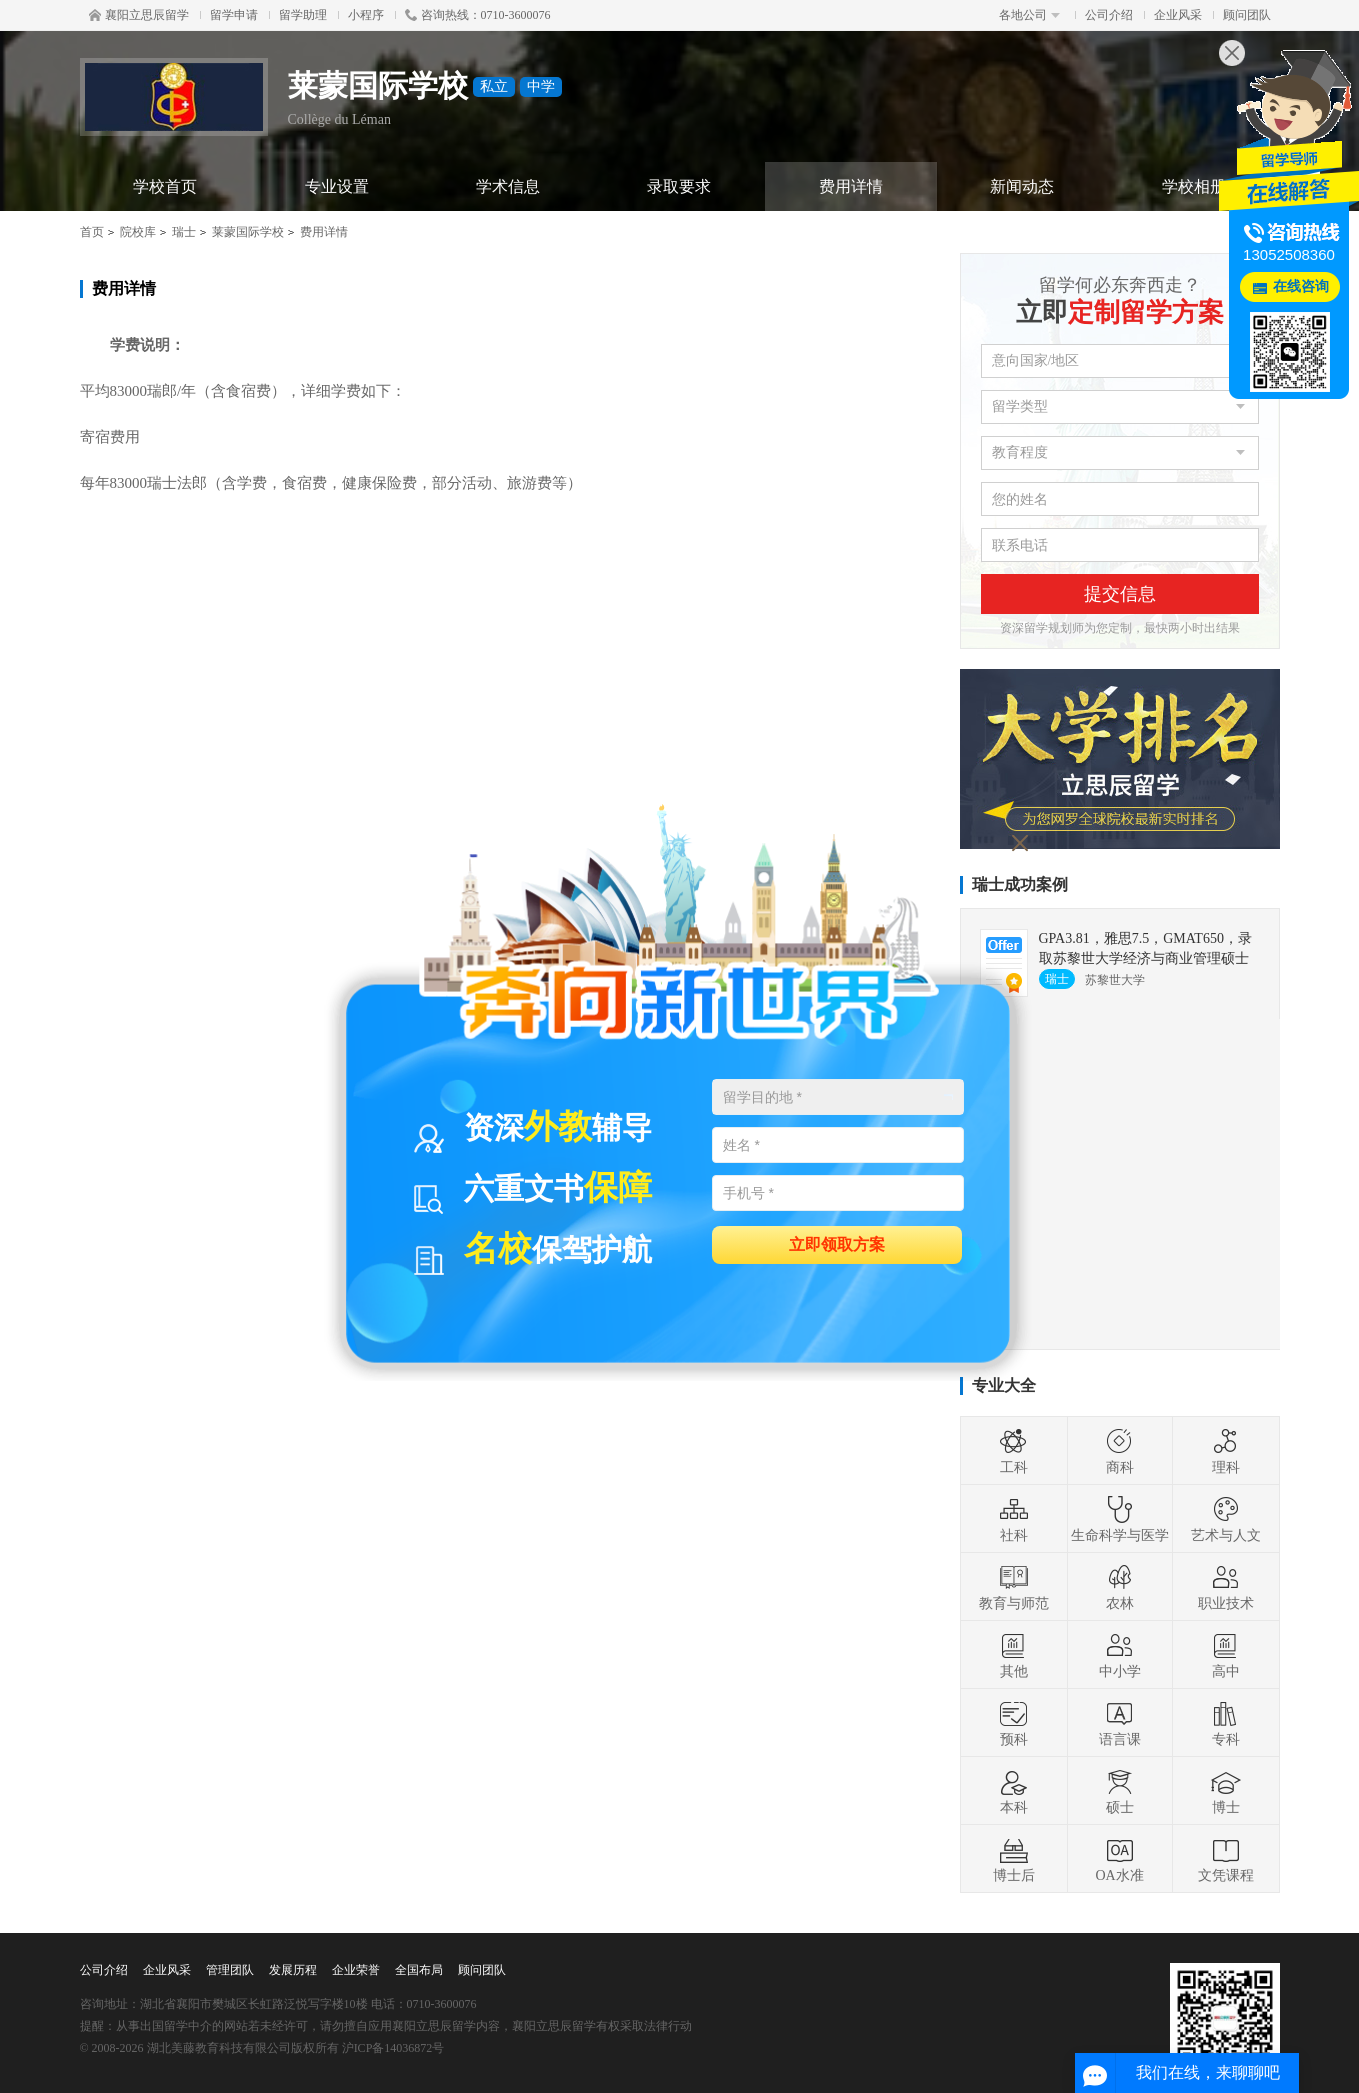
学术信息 (508, 186)
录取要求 (679, 186)
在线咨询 (1301, 286)
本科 (1014, 1791)
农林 (1120, 1587)
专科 (1226, 1723)
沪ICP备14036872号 (393, 2048)
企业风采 (1178, 15)
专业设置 (337, 186)
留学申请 (234, 15)
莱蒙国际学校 (248, 232)
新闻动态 (1022, 186)
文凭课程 (1226, 1859)
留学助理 (303, 15)
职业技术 (1226, 1587)
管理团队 (230, 1970)
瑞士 (184, 232)
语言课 (1120, 1723)
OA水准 (1119, 1859)
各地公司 (1029, 15)
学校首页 (165, 186)
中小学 (1120, 1655)
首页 (92, 232)
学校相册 (1194, 186)
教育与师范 (1014, 1587)
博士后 (1014, 1859)
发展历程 (293, 1970)
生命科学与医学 (1120, 1519)
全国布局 (419, 1970)
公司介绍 (1109, 15)
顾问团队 (1247, 15)
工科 (1014, 1451)
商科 (1120, 1451)
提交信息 (1120, 594)
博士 (1226, 1791)
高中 (1226, 1655)
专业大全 (1004, 1385)
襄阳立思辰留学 (139, 15)
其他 (1014, 1655)
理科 (1226, 1451)
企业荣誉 (356, 1970)
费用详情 (851, 186)
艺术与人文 (1226, 1519)
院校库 (138, 232)
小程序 (366, 15)
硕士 (1120, 1791)
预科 (1014, 1723)
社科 (1014, 1519)
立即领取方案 (837, 1243)
